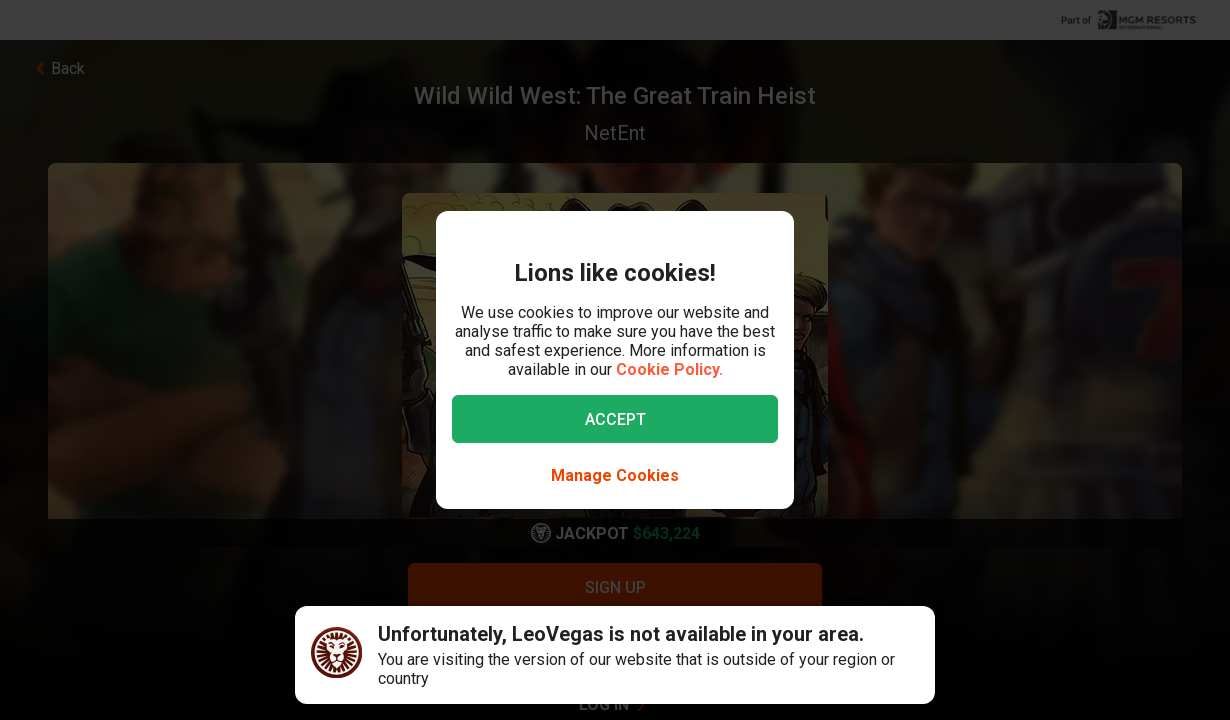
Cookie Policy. (669, 369)
